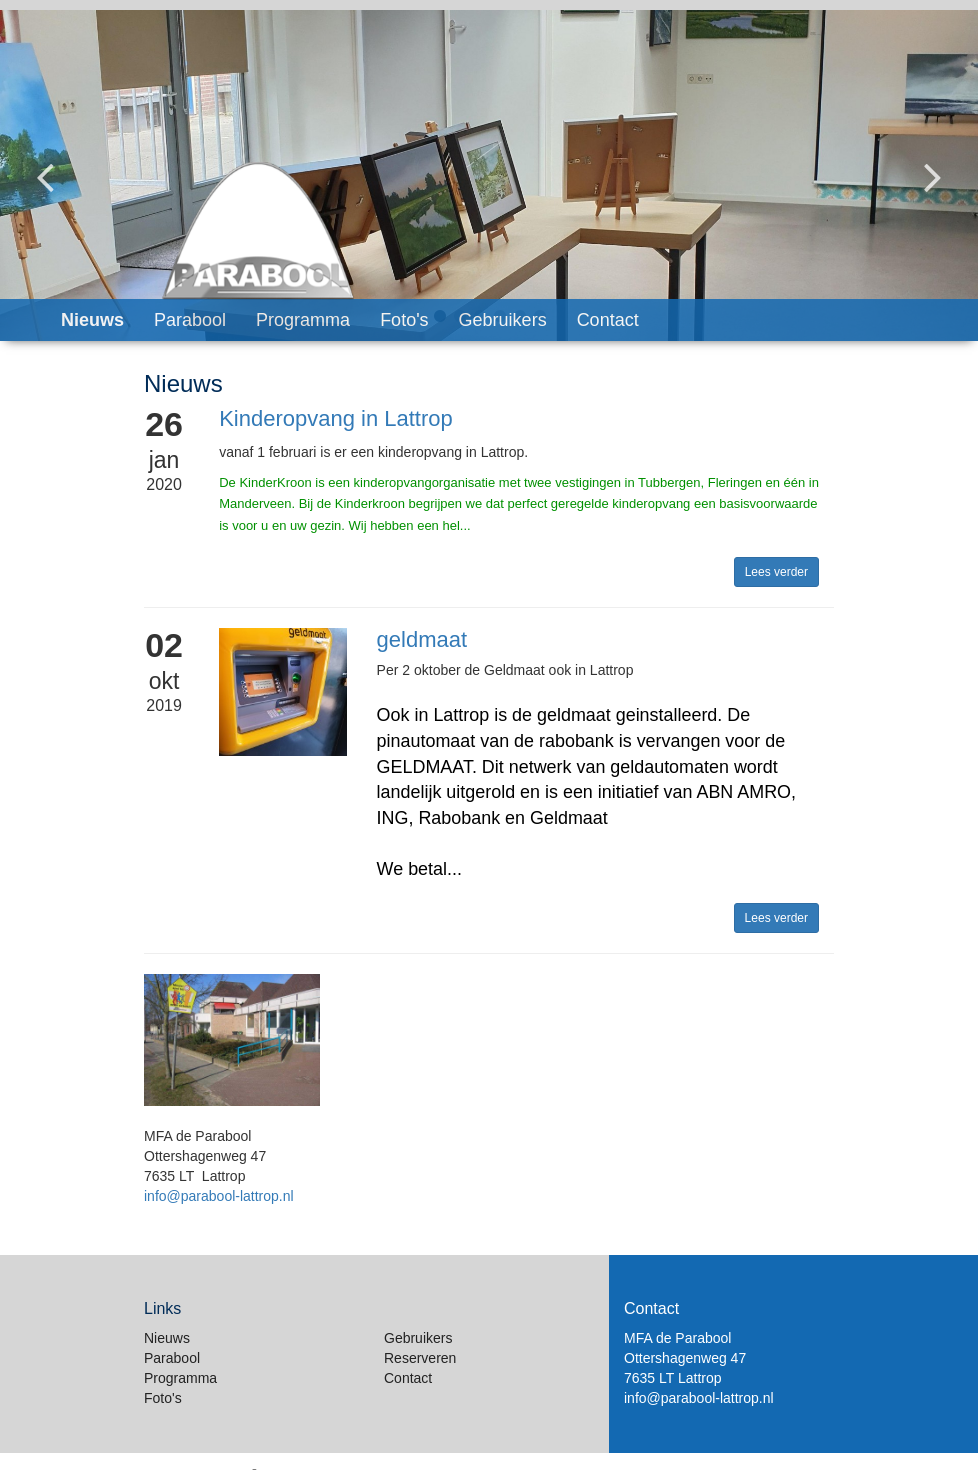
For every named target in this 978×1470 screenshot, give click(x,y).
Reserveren (420, 1358)
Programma (303, 320)
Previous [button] (45, 161)
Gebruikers (503, 320)
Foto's (404, 320)
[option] (489, 175)
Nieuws (92, 320)
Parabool (190, 320)
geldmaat (422, 639)
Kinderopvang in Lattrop (336, 418)
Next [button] (933, 161)
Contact (608, 320)
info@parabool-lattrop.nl (219, 1196)
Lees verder (776, 572)
